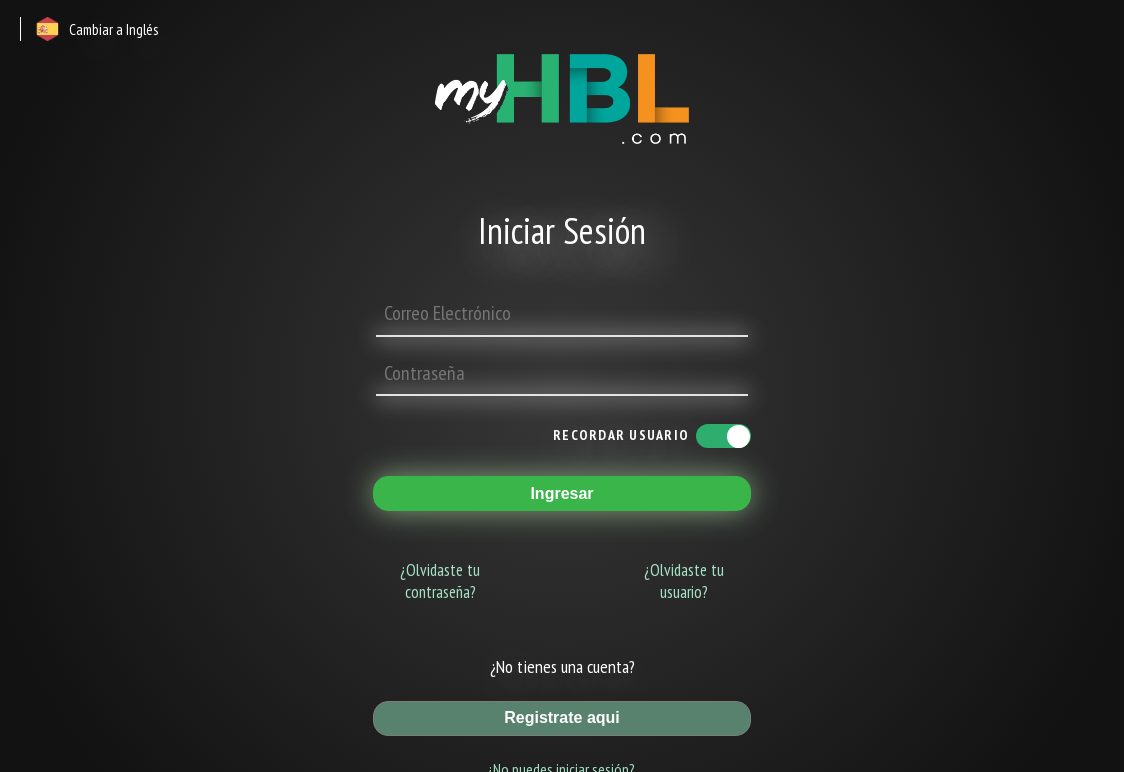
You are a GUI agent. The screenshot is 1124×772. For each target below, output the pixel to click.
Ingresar (561, 493)
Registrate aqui (562, 717)
